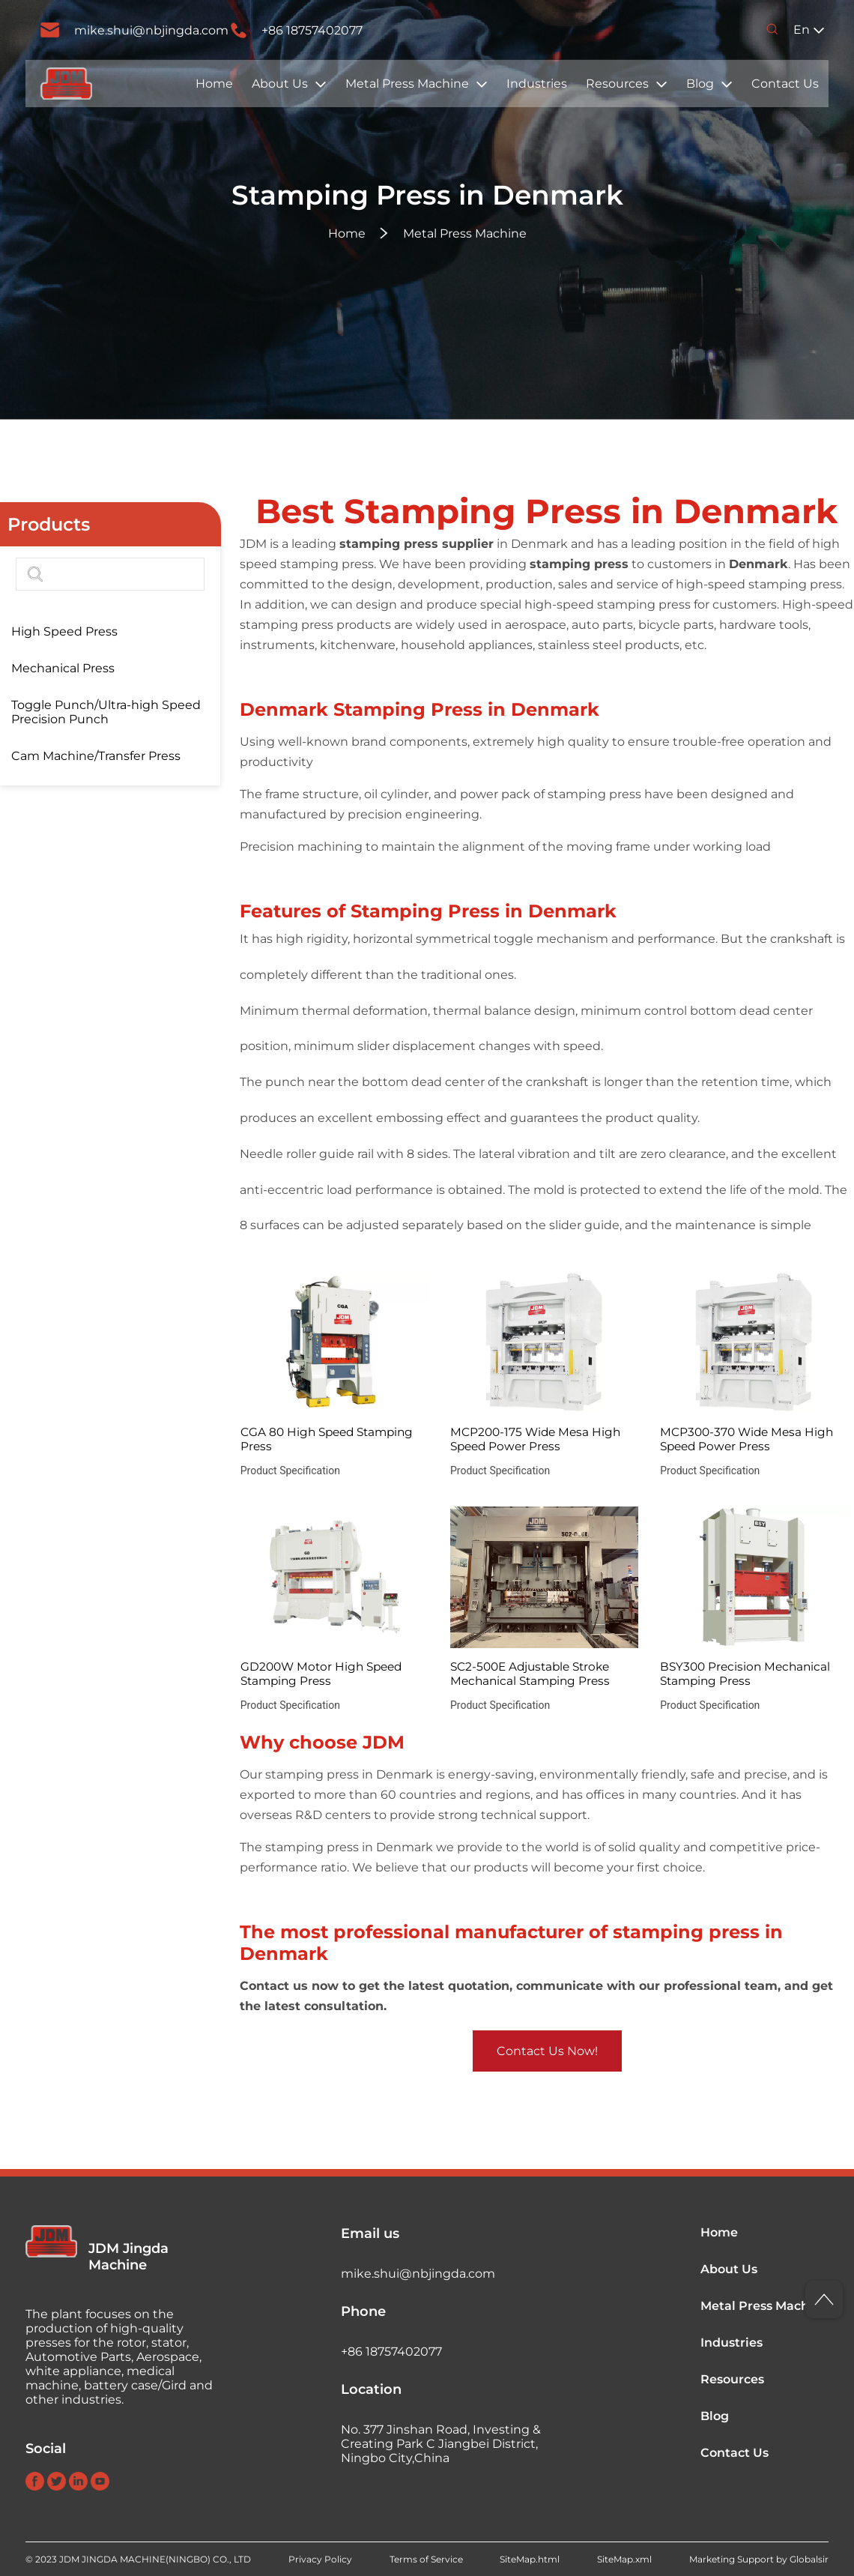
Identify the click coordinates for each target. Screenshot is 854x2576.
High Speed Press (64, 631)
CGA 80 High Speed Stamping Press (326, 1439)
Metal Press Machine (407, 83)
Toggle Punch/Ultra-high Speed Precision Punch (106, 712)
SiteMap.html (530, 2559)
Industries (536, 83)
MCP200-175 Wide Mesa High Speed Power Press (535, 1439)
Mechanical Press (63, 668)
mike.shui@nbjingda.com (151, 30)
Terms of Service (426, 2559)
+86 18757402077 (312, 30)
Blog (700, 83)
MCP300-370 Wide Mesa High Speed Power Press (746, 1439)
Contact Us (785, 83)
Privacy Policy (320, 2559)
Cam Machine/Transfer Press (96, 756)
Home (214, 83)
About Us (280, 83)
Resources (617, 83)
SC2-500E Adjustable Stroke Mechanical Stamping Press (530, 1673)
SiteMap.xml (624, 2559)
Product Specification (290, 1470)
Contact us (274, 1986)
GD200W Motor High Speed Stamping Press (321, 1673)
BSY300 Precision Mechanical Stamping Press (745, 1673)
